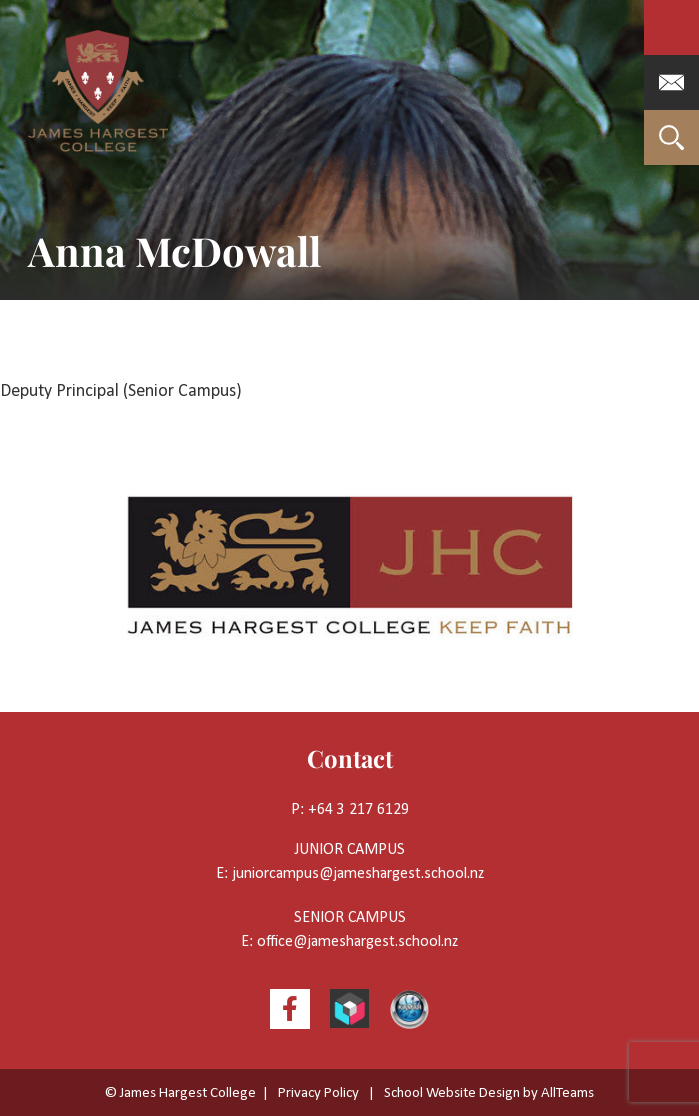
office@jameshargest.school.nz (357, 942)
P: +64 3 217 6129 (350, 810)
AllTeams (567, 1093)
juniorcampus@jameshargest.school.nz (358, 874)
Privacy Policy (318, 1093)
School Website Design (452, 1093)
